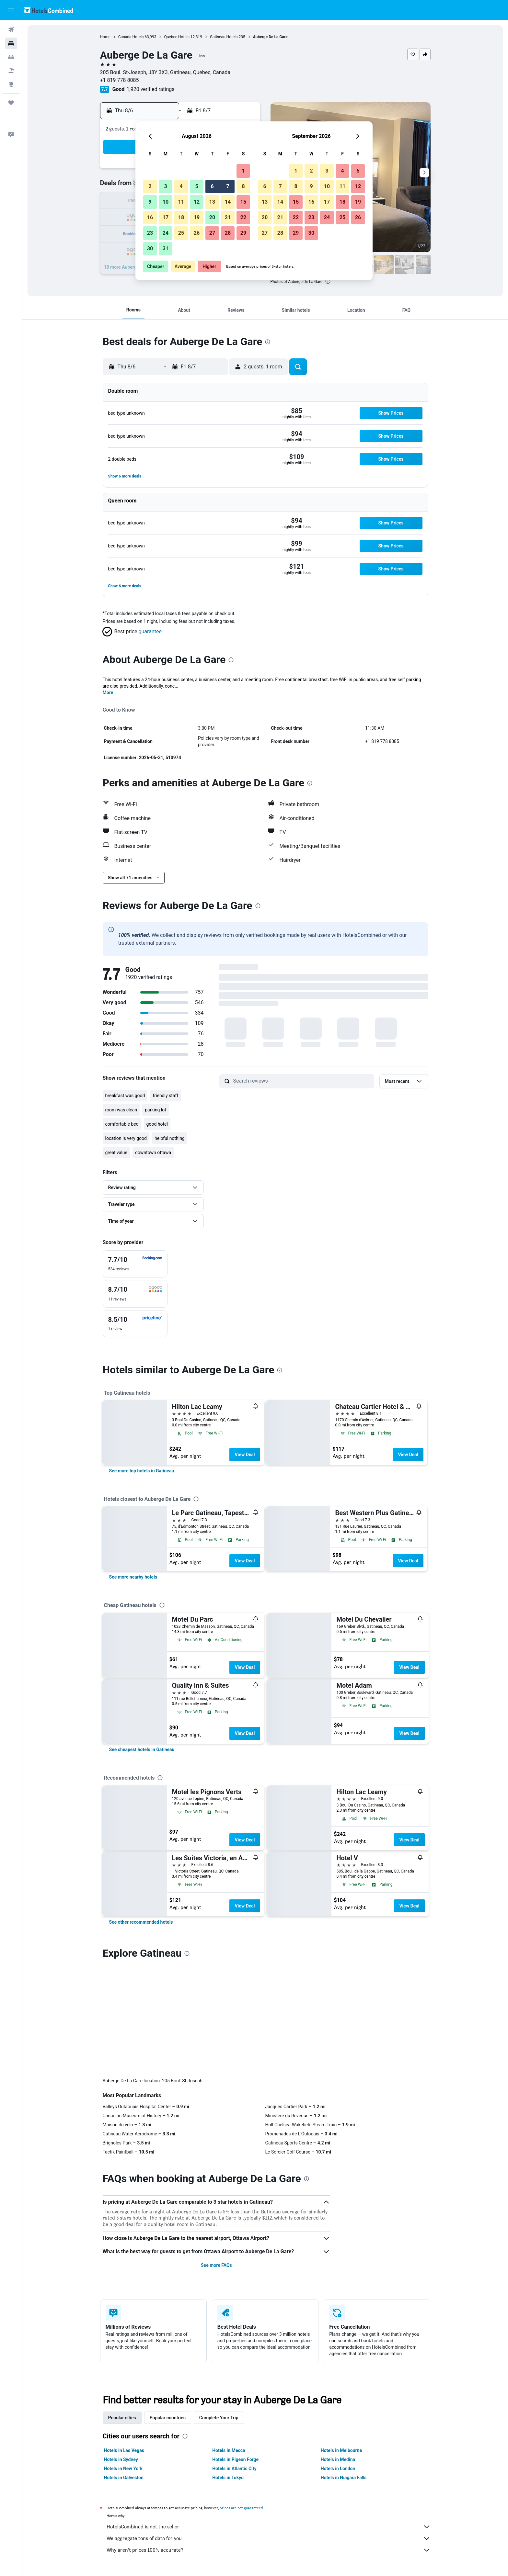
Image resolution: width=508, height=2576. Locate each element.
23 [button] (150, 233)
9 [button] (149, 202)
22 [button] (243, 217)
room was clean (121, 1109)
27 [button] (212, 233)
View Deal (245, 1454)
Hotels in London (338, 2361)
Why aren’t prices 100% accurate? (269, 2443)
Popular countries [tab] (168, 2310)
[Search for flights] (11, 29)
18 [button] (181, 217)
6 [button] (212, 186)
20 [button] (212, 217)
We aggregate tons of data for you (269, 2431)
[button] (11, 10)
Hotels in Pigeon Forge (235, 2352)
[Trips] (11, 102)
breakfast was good (125, 1095)
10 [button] (165, 202)
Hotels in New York (123, 2361)
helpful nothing (170, 1138)
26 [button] (197, 233)
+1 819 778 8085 (119, 80)
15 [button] (243, 202)
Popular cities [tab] (122, 2310)
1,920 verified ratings (151, 89)
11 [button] (181, 202)
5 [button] (196, 186)
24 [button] (165, 233)
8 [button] (243, 186)
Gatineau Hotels (223, 37)
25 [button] (181, 233)
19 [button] (197, 217)
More (108, 692)
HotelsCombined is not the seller (269, 2419)
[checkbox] (135, 1263)
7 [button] (227, 186)
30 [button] (150, 248)
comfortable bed (122, 1124)
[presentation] (328, 281)
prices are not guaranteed (241, 2400)
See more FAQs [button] (216, 2157)
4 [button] (180, 186)
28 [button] (228, 233)
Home (105, 37)
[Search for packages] (11, 70)
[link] (141, 1470)
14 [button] (228, 202)
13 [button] (212, 202)
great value (116, 1152)
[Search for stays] (11, 43)
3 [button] (165, 186)
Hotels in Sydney (121, 2352)
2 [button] (149, 186)
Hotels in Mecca (228, 2342)
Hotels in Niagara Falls (343, 2370)
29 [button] (243, 233)
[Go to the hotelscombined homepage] (48, 10)
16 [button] (150, 217)
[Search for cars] (11, 57)
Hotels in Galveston (124, 2370)
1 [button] (243, 171)
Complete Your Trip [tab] (218, 2310)
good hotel (157, 1124)
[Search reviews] (302, 1081)
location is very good (126, 1138)
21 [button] (228, 217)
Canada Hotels (131, 37)
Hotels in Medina (338, 2352)
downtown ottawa (153, 1152)
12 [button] (197, 202)
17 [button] (165, 217)
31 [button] (165, 248)
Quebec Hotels (176, 37)
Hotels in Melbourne (341, 2342)
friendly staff (165, 1095)
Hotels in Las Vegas (124, 2342)
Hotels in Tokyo (228, 2370)
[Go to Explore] (11, 84)
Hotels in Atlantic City (234, 2361)
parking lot (155, 1109)
